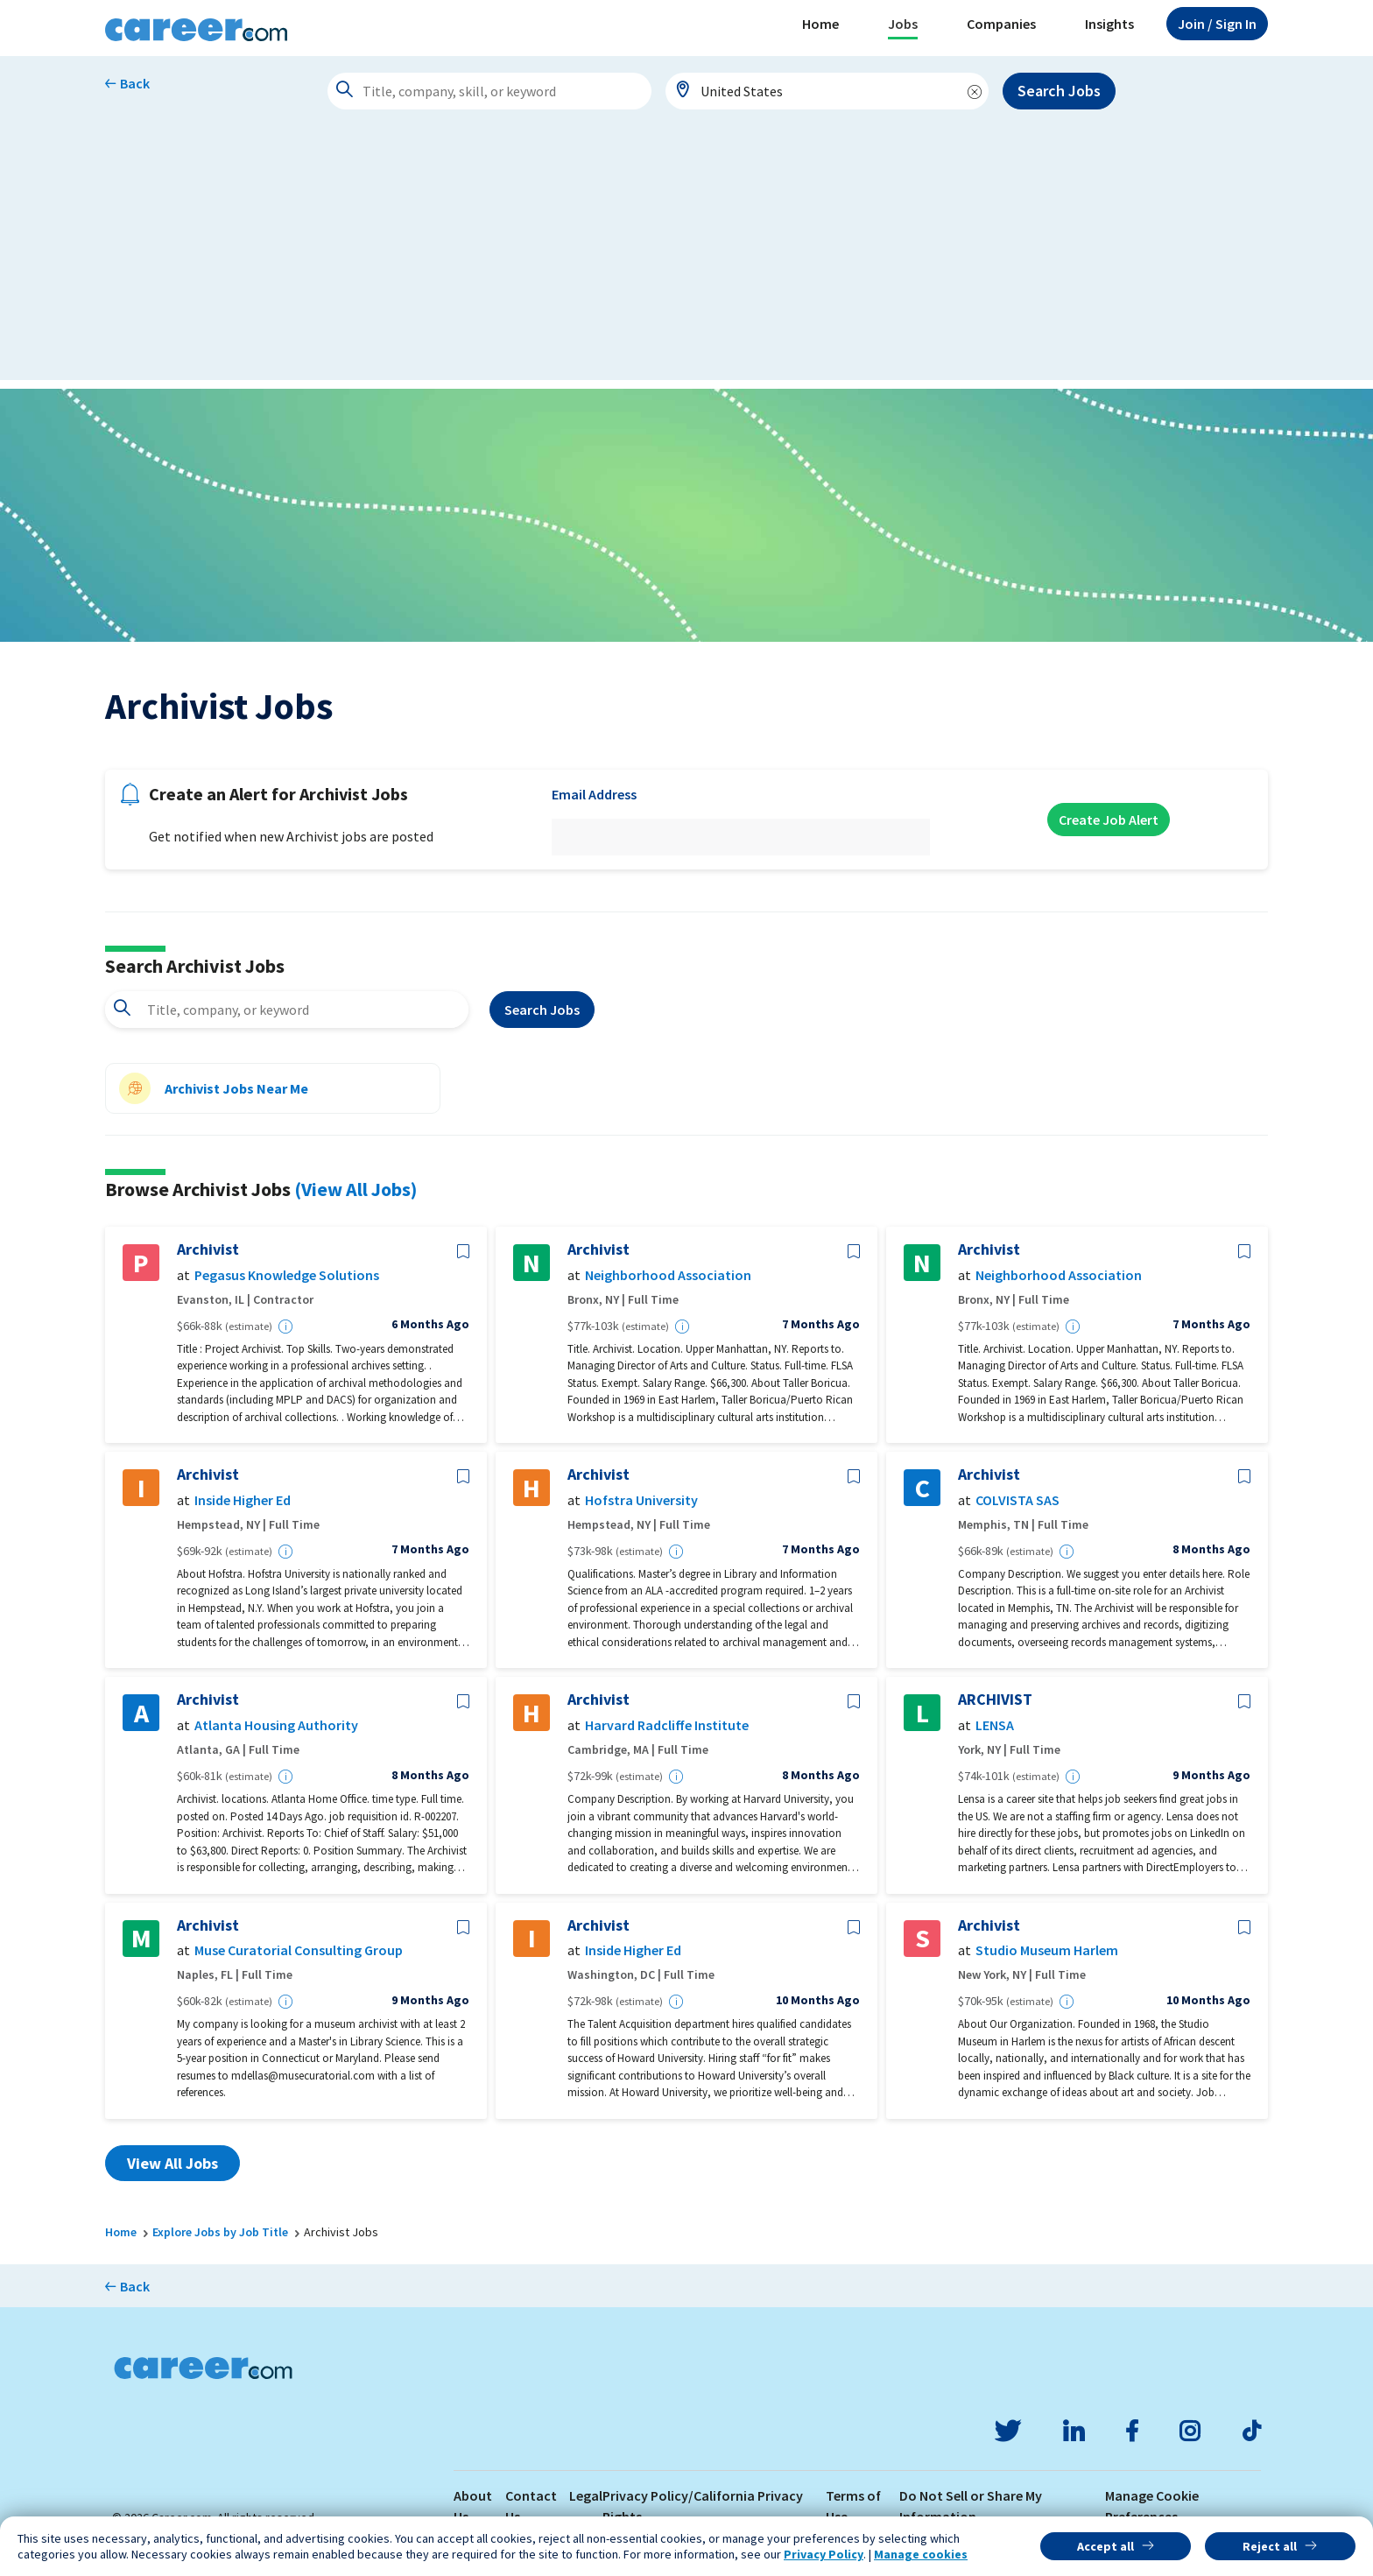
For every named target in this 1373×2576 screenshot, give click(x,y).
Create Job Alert (1108, 819)
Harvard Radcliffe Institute (667, 1725)
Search (542, 1009)
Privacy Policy (823, 2554)
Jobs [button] (903, 23)
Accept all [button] (1105, 2546)
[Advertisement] (686, 257)
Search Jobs (1059, 91)
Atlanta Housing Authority (276, 1725)
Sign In (1217, 23)
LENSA (994, 1725)
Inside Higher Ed (242, 1500)
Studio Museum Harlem (1046, 1950)
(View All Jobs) (355, 1189)
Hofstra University (641, 1500)
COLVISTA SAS (1017, 1500)
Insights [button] (1109, 23)
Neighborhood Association (668, 1275)
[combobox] (827, 91)
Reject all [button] (1270, 2546)
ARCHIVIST (995, 1699)
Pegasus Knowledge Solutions (286, 1275)
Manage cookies (921, 2554)
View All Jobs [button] (172, 2163)
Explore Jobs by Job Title (220, 2232)
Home (820, 23)
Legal (585, 2495)
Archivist (208, 1249)
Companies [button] (1001, 23)
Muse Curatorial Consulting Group (298, 1950)
